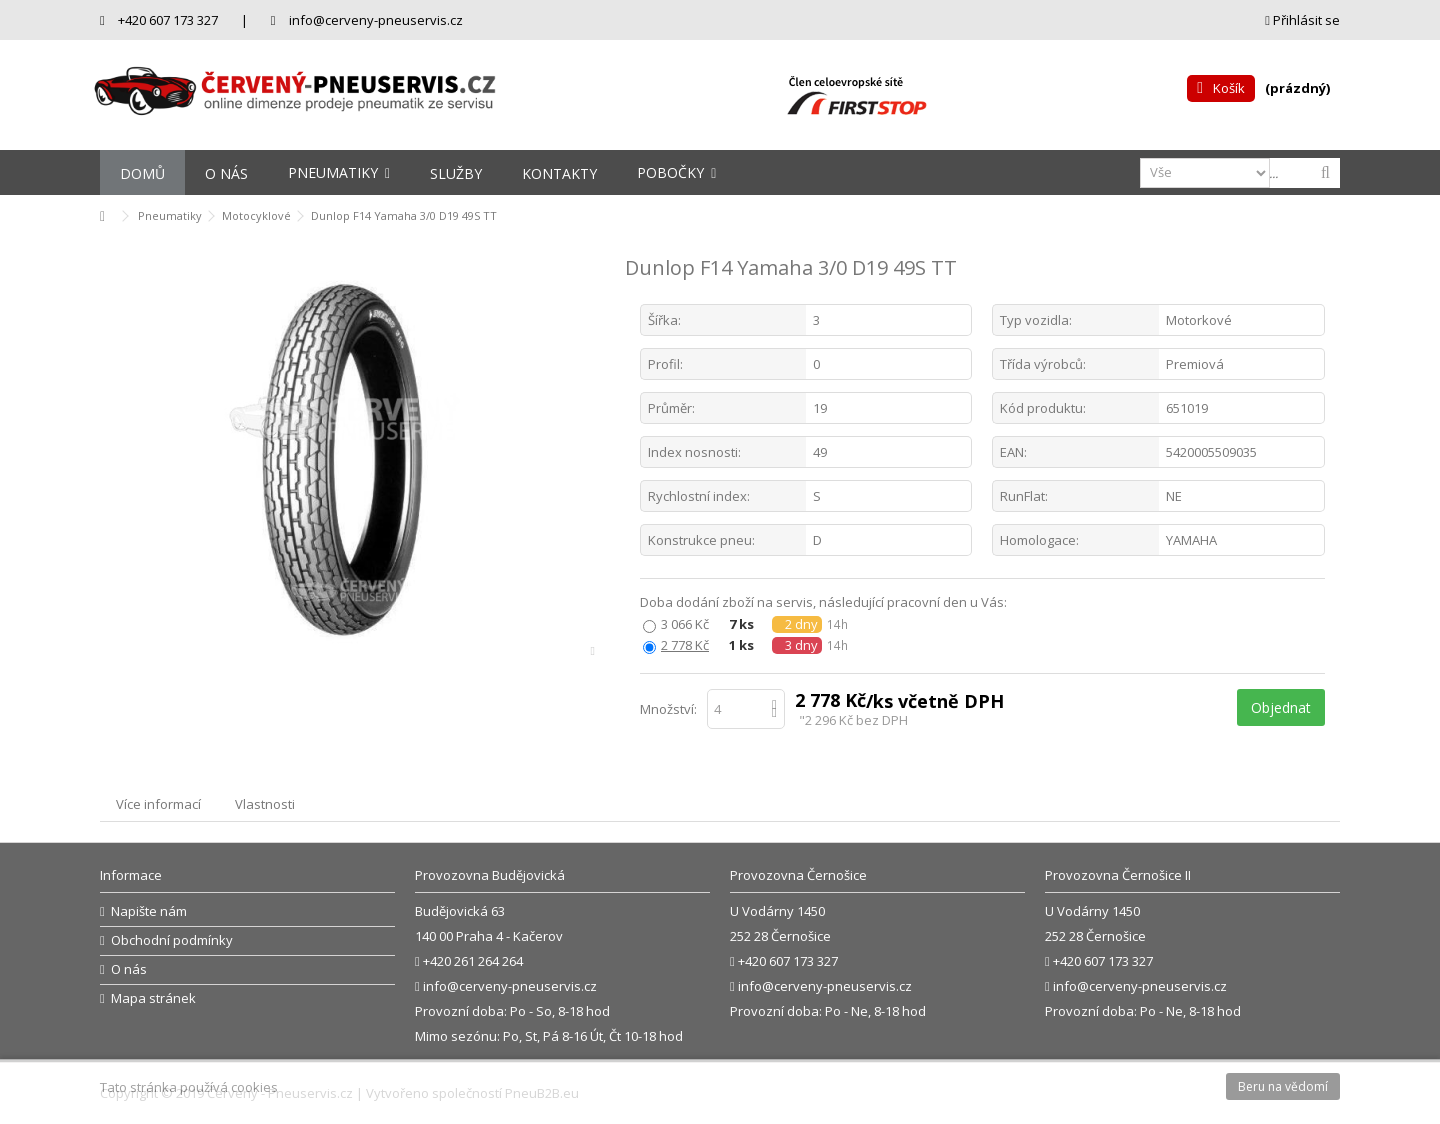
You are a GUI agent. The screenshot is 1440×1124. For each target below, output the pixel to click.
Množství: (668, 709)
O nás (129, 969)
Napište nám (149, 911)
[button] (339, 172)
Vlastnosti (265, 804)
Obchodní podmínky (172, 940)
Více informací (158, 804)
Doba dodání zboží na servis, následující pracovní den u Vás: (825, 602)
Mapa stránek (153, 998)
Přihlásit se (1302, 20)
